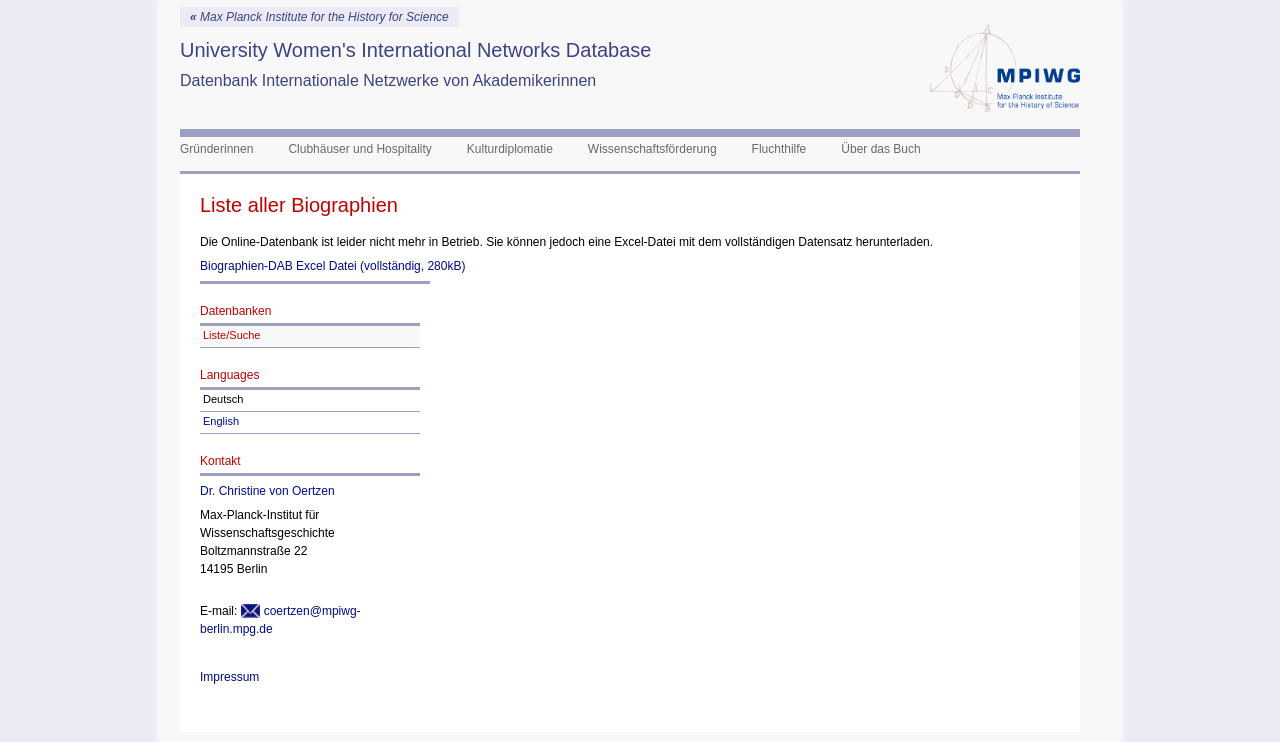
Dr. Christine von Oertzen (267, 491)
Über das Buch (880, 149)
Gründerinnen (216, 149)
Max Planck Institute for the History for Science (319, 17)
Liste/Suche (231, 335)
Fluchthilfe (779, 149)
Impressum (229, 677)
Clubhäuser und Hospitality (359, 149)
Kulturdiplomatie (510, 149)
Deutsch (223, 399)
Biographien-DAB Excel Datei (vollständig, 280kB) (332, 266)
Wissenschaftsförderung (652, 149)
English (221, 421)
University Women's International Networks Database (415, 50)
